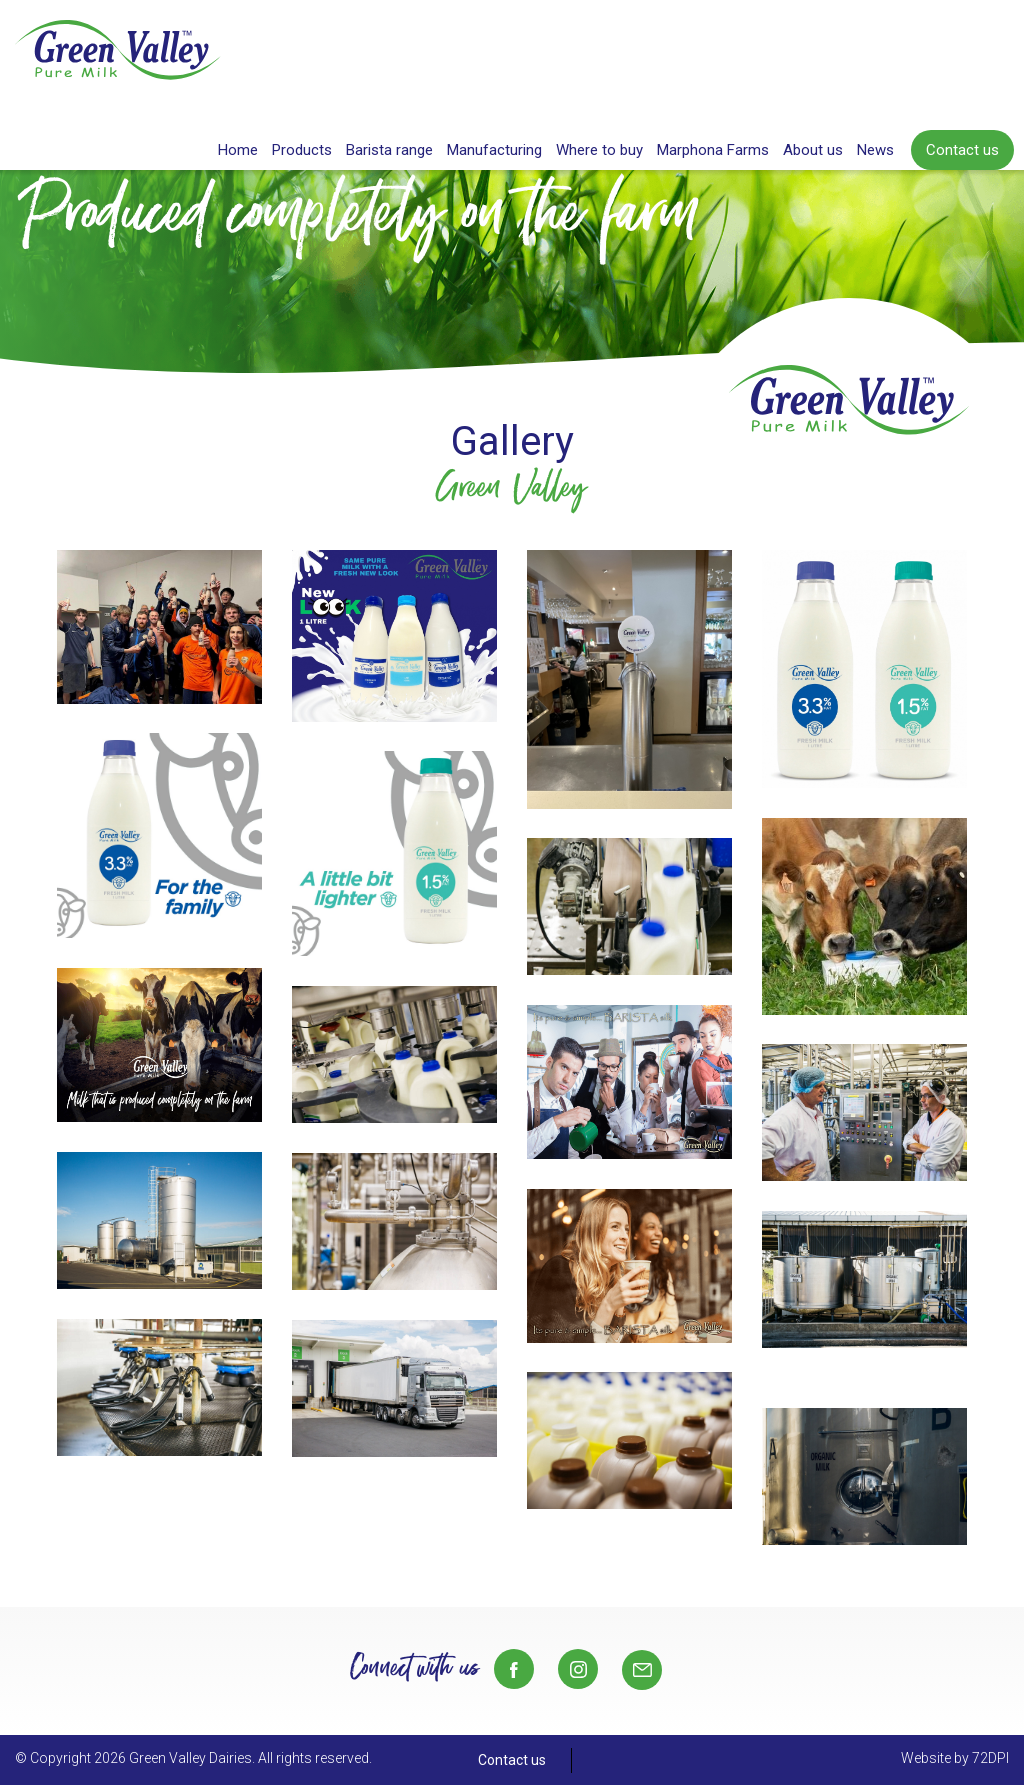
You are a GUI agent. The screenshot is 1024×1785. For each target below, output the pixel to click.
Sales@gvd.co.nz (642, 1670)
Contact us (962, 150)
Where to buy (599, 150)
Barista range (389, 150)
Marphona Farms (713, 150)
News (875, 150)
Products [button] (302, 150)
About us (813, 150)
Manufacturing (494, 150)
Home (238, 150)
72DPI (990, 1758)
